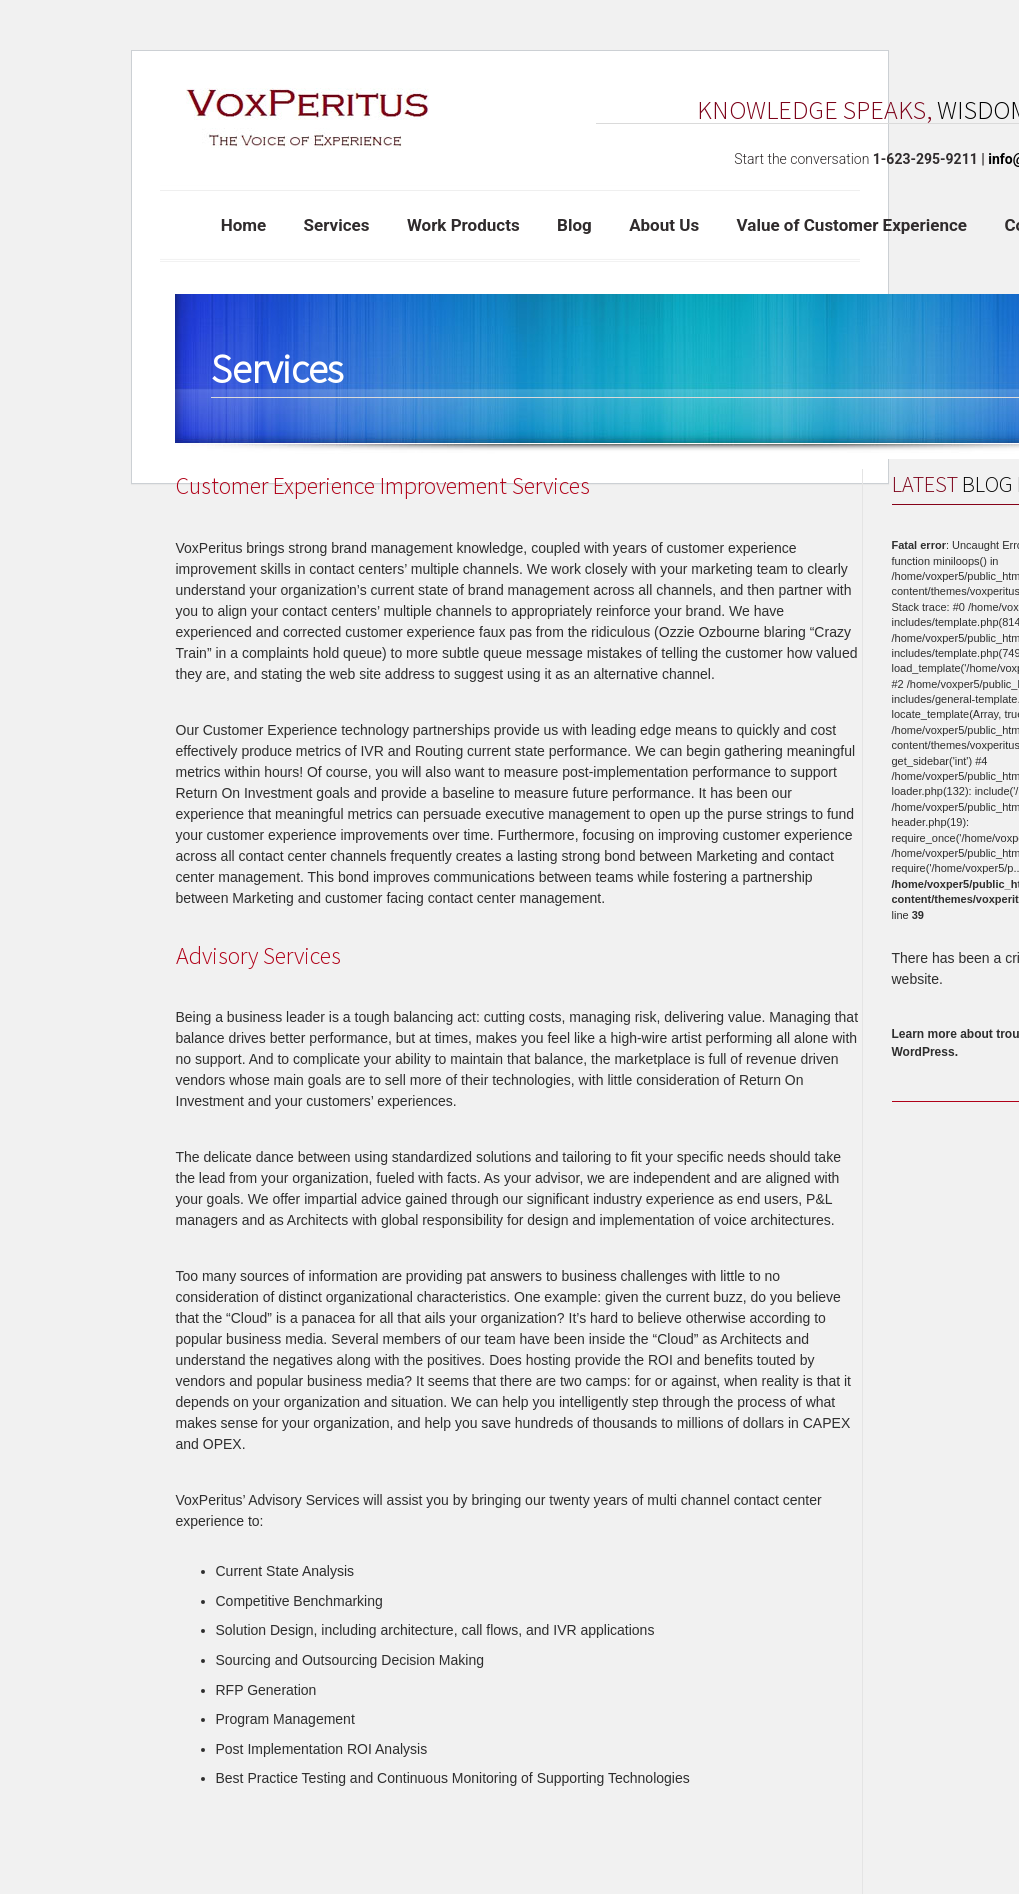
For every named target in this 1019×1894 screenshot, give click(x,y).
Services (337, 225)
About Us (664, 225)
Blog (574, 225)
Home (244, 225)
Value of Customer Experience (852, 225)
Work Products (463, 225)
